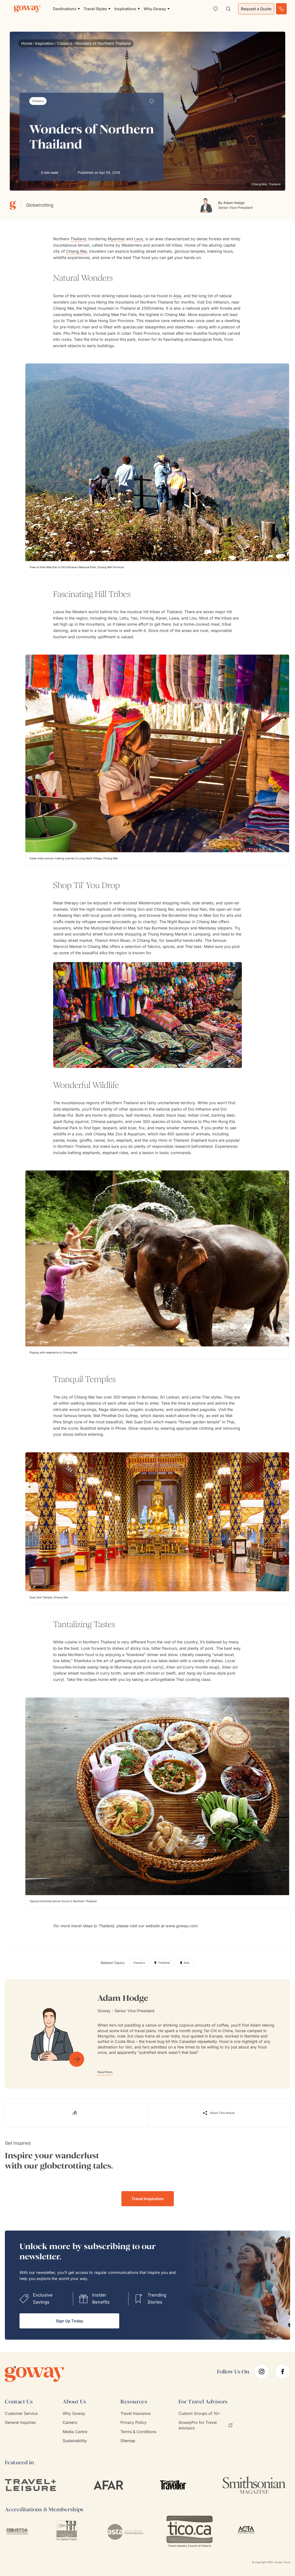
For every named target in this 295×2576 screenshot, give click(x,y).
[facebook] (282, 2371)
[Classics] (38, 101)
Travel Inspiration (147, 2198)
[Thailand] (162, 1963)
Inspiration (44, 43)
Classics (64, 43)
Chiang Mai (76, 251)
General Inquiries (20, 2422)
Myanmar (116, 238)
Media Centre (75, 2431)
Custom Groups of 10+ (199, 2413)
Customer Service (21, 2413)
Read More (105, 2072)
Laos (138, 238)
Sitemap (127, 2440)
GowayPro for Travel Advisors (205, 2425)
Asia (177, 295)
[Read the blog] (76, 2113)
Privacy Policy (133, 2422)
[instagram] (261, 2371)
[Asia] (184, 1963)
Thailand (78, 238)
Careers (70, 2422)
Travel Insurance (135, 2413)
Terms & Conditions (138, 2431)
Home (26, 43)
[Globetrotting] (15, 205)
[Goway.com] (27, 8)
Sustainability (75, 2440)
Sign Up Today (69, 2320)
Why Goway (74, 2413)
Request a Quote (256, 8)
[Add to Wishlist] (151, 101)
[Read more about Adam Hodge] (76, 2059)
